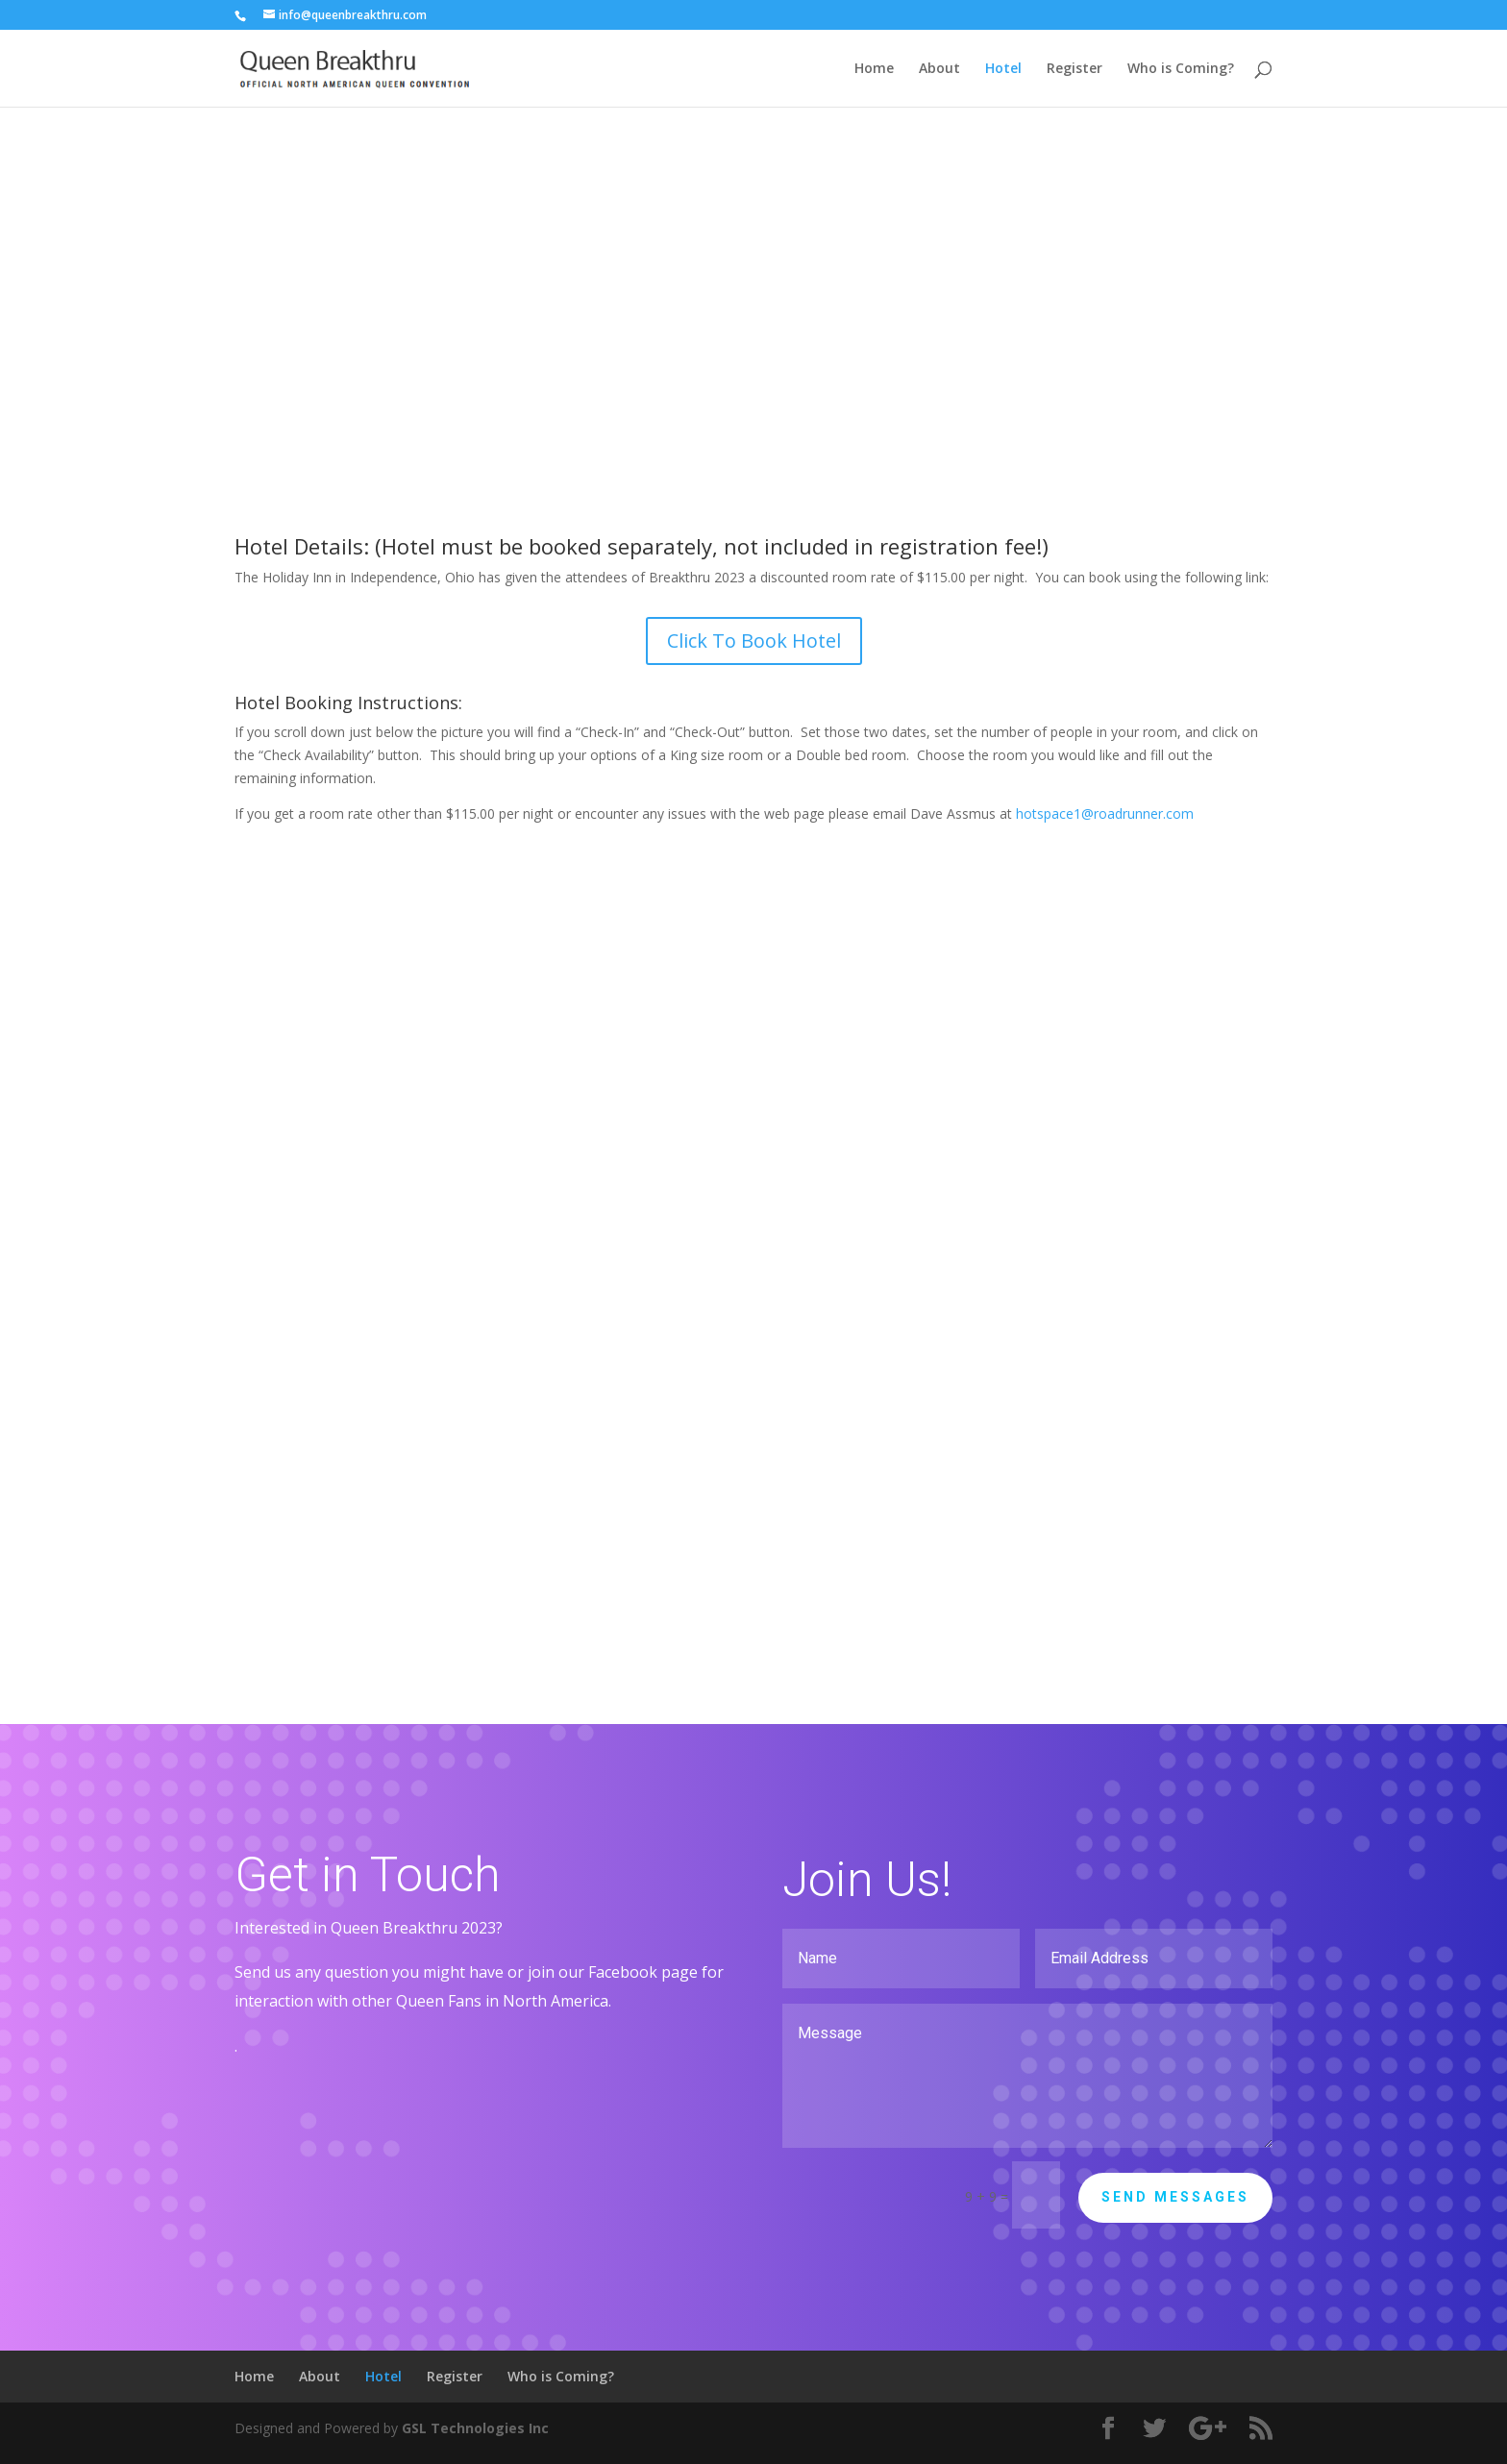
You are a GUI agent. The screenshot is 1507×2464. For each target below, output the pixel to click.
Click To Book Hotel (754, 640)
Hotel (1003, 69)
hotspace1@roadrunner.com (1105, 813)
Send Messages (1175, 2197)
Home (874, 69)
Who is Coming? (1180, 69)
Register (1074, 69)
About (939, 69)
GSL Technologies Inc (475, 2428)
